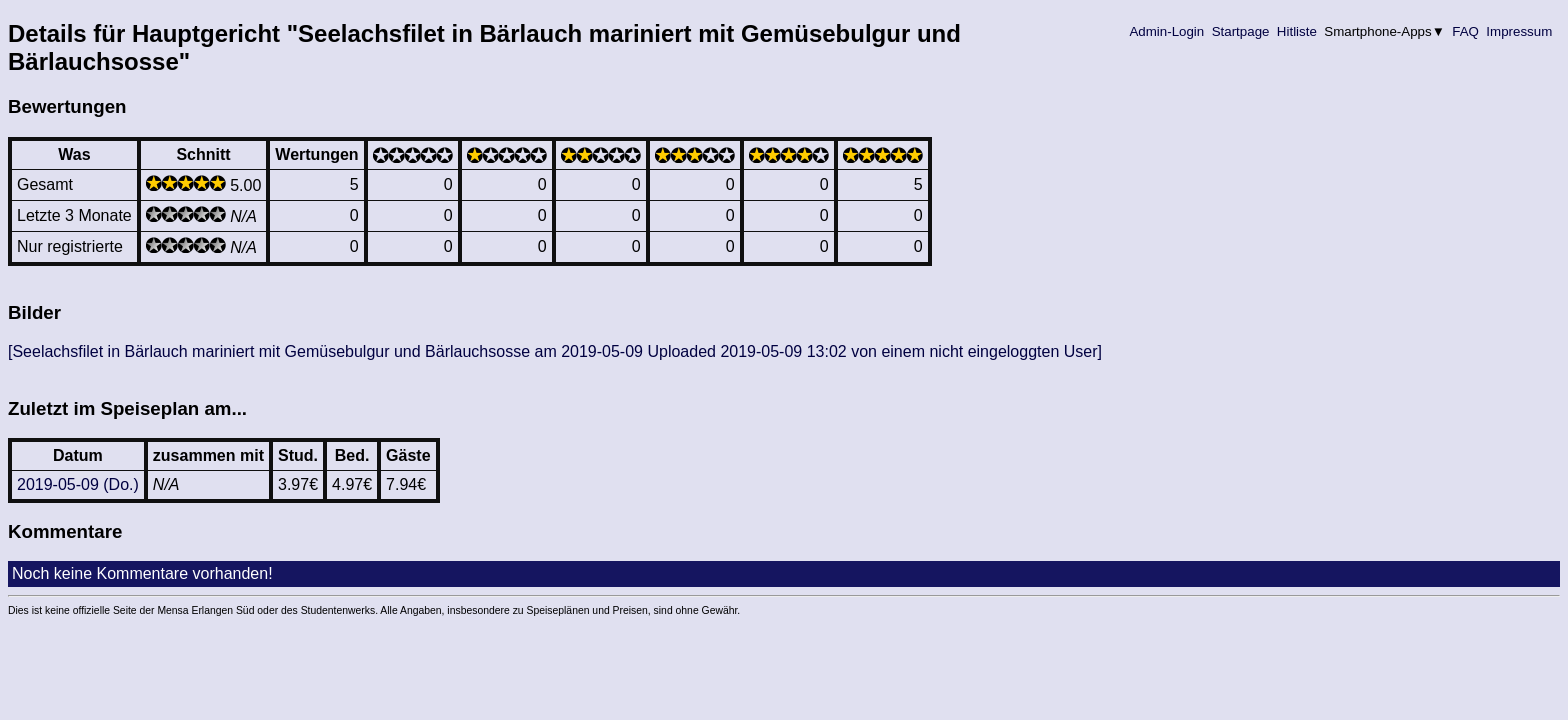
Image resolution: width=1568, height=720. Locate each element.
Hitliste (1296, 31)
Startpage (1240, 31)
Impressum (1519, 31)
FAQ (1466, 31)
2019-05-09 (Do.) (78, 484)
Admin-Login (1167, 31)
